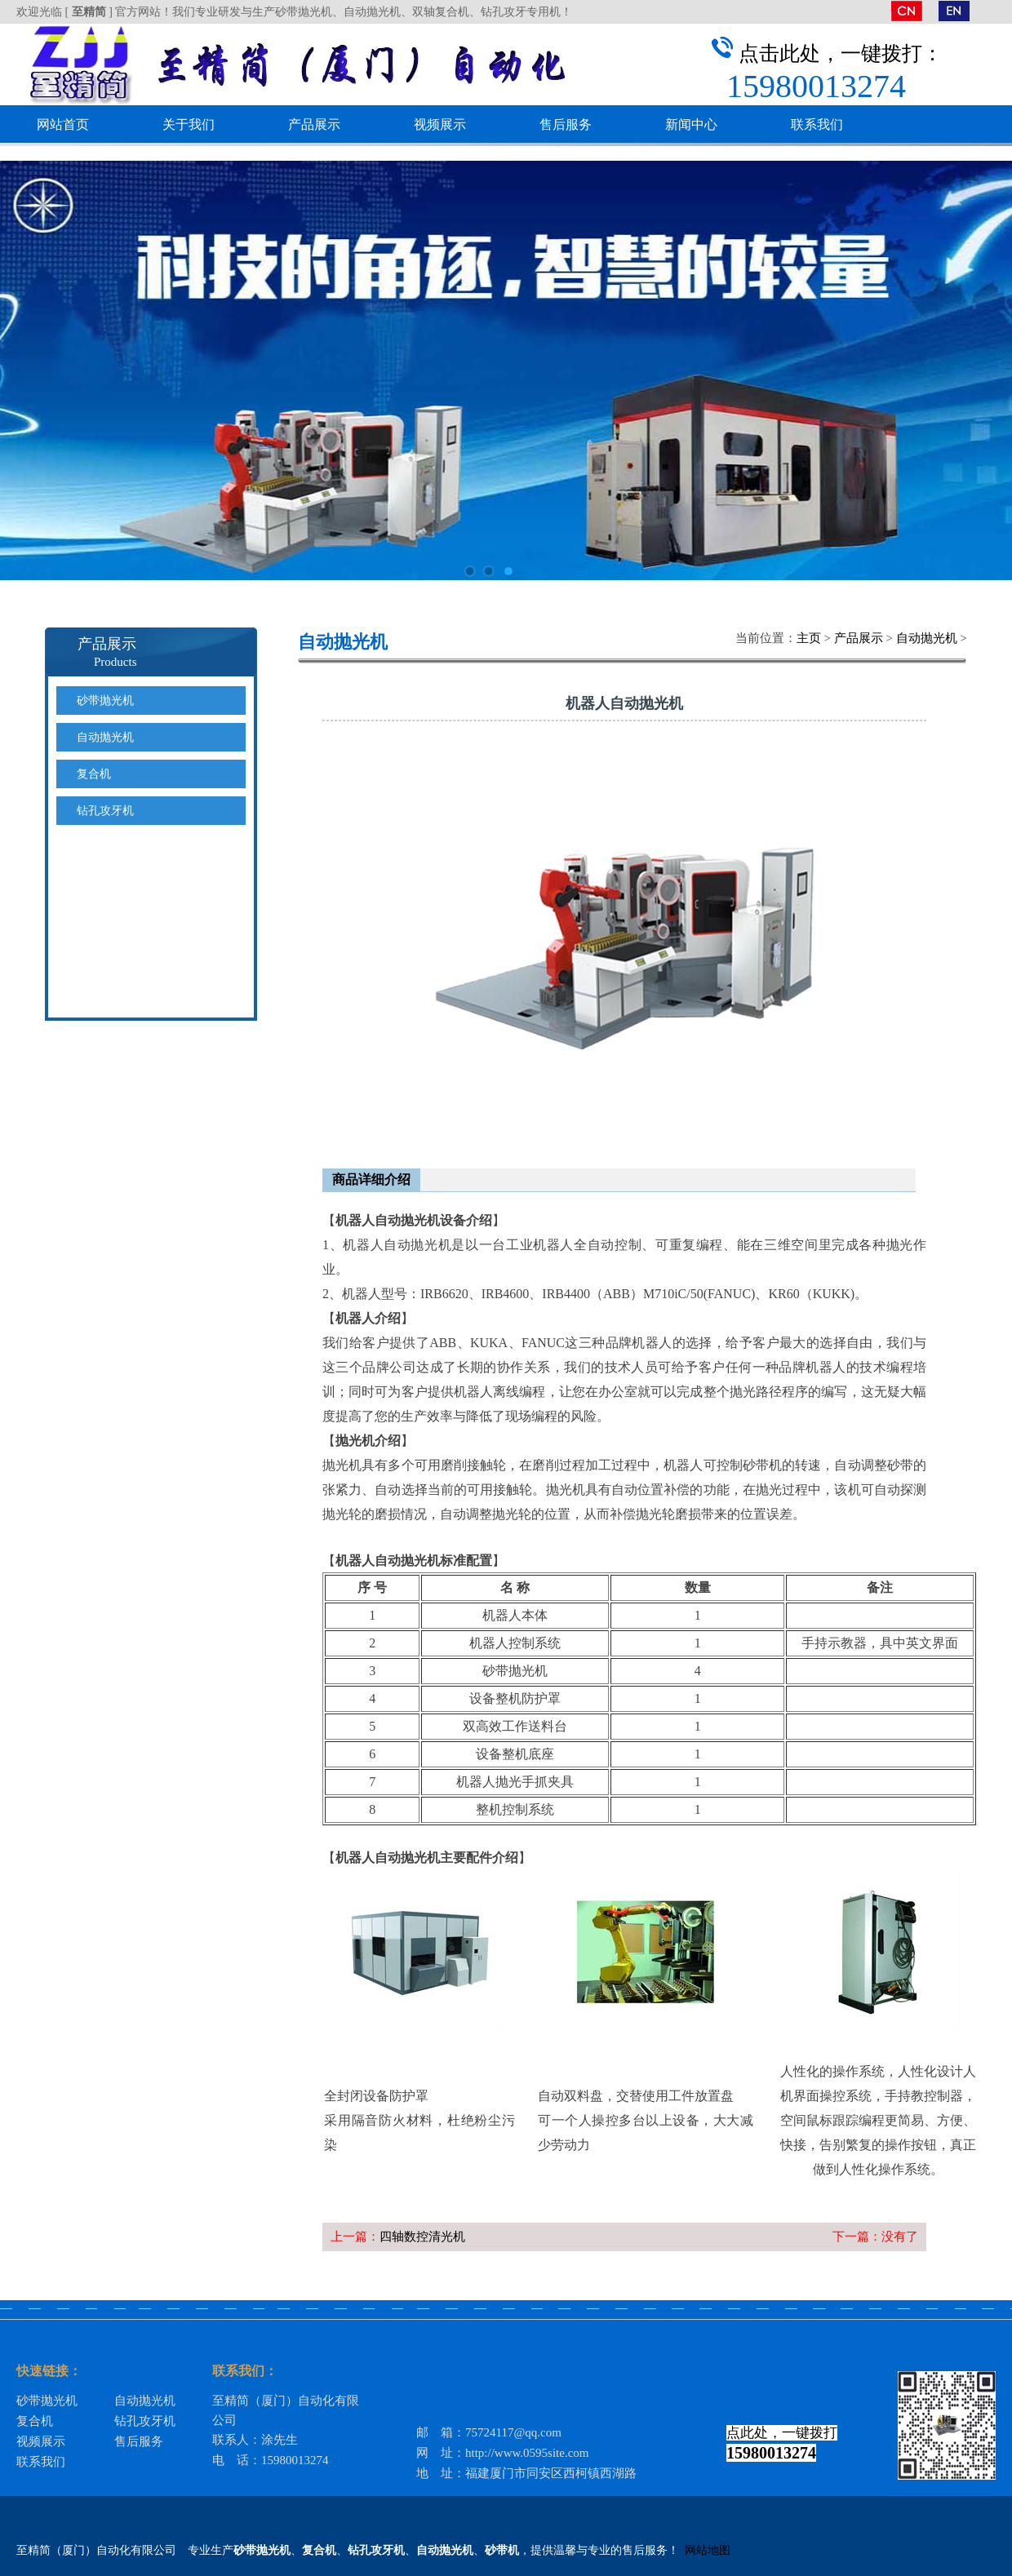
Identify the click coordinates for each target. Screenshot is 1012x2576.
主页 (809, 638)
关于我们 (188, 124)
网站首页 (63, 124)
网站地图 (707, 2550)
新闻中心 (691, 124)
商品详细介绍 (371, 1179)
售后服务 (565, 124)
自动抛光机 (926, 638)
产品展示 (314, 124)
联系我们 (817, 124)
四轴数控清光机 (422, 2236)
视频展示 (440, 124)
